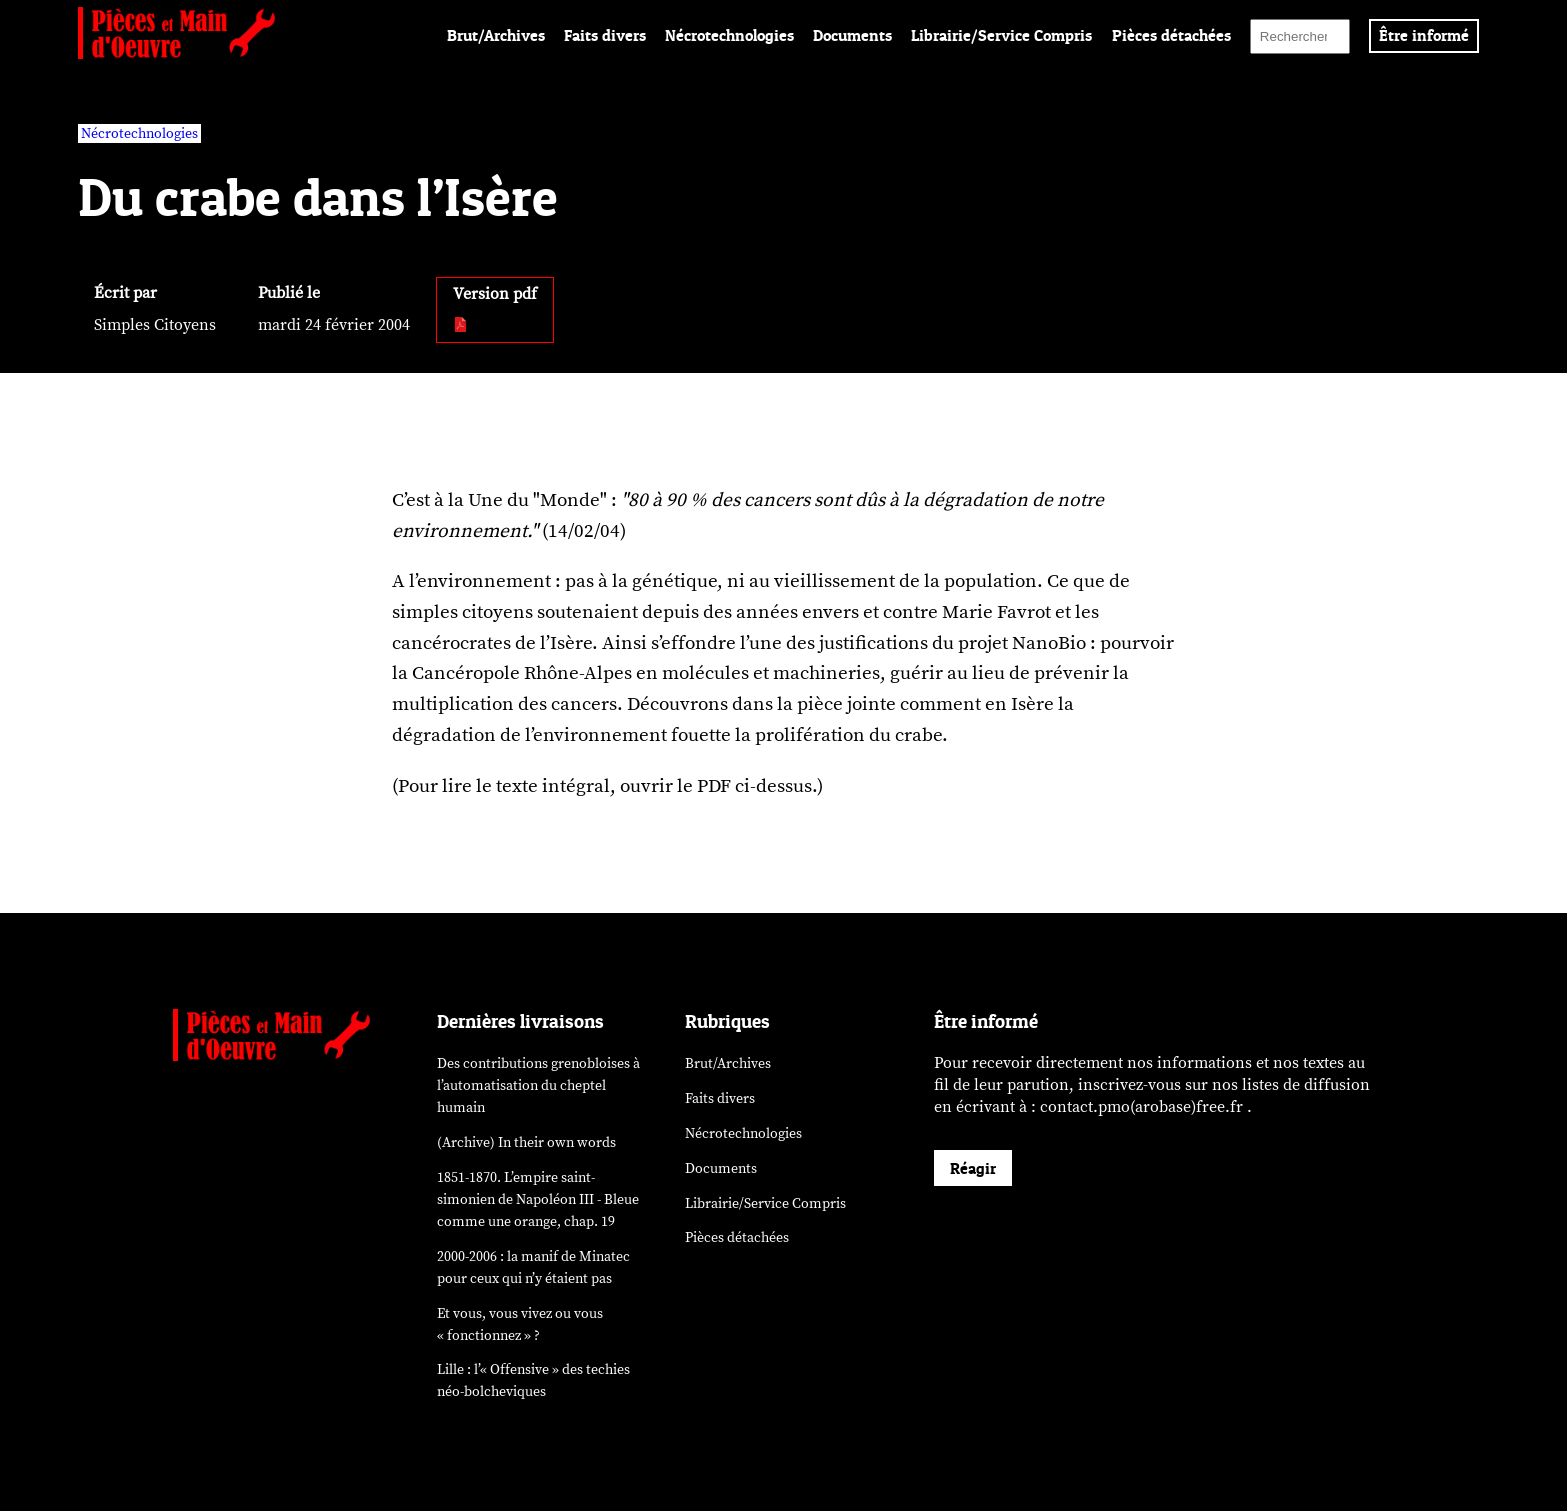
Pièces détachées (1171, 35)
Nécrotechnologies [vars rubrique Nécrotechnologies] (139, 133)
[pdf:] (461, 326)
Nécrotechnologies (729, 35)
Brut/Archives (496, 35)
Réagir (973, 1168)
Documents (852, 35)
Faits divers (605, 35)
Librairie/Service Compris (1001, 35)
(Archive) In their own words (526, 1142)
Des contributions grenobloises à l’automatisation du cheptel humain (538, 1085)
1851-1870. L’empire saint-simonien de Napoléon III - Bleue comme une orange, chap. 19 (538, 1199)
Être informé (1424, 35)
